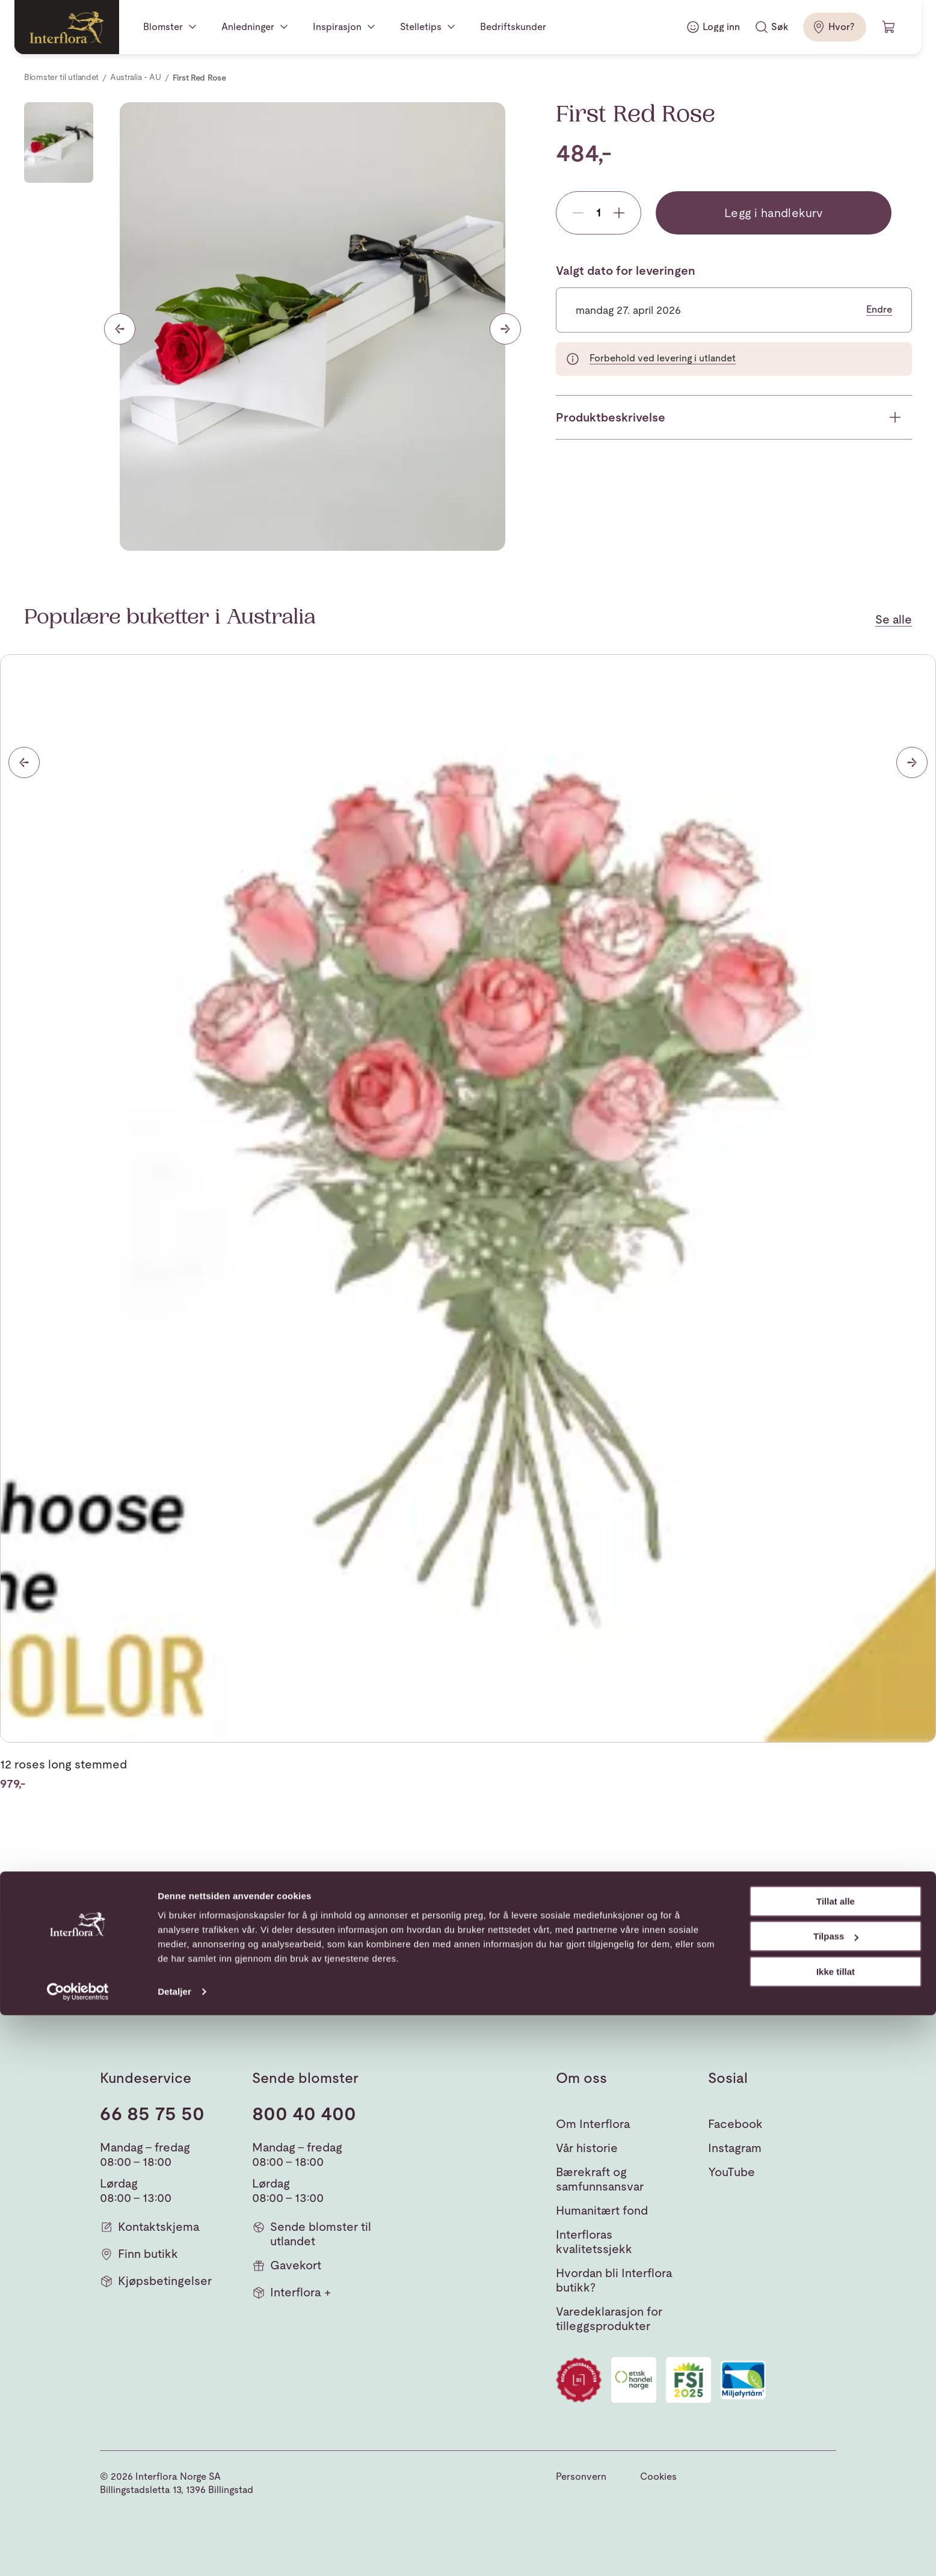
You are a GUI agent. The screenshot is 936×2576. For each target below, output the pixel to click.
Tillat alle (835, 2462)
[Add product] (619, 213)
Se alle (893, 619)
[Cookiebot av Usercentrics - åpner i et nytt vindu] (78, 2553)
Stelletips (421, 26)
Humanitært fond (602, 2210)
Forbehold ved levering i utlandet (663, 358)
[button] (819, 1962)
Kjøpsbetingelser (156, 2281)
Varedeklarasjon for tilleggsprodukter (609, 2318)
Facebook (735, 2123)
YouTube (731, 2172)
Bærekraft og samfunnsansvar (600, 2179)
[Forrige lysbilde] (119, 329)
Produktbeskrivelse (610, 417)
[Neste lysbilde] (505, 329)
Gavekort (286, 2265)
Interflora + (291, 2292)
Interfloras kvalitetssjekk (594, 2242)
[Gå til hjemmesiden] (66, 27)
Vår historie (587, 2147)
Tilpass (835, 2497)
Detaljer (174, 2552)
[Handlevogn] (889, 27)
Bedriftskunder (513, 26)
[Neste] (912, 762)
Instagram (735, 2147)
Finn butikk (139, 2254)
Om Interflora (593, 2123)
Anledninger (247, 26)
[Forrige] (24, 762)
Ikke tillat (835, 2532)
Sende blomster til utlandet (311, 2234)
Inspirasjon (337, 26)
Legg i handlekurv (774, 212)
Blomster (163, 26)
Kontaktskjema (150, 2227)
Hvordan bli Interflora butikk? (614, 2280)
